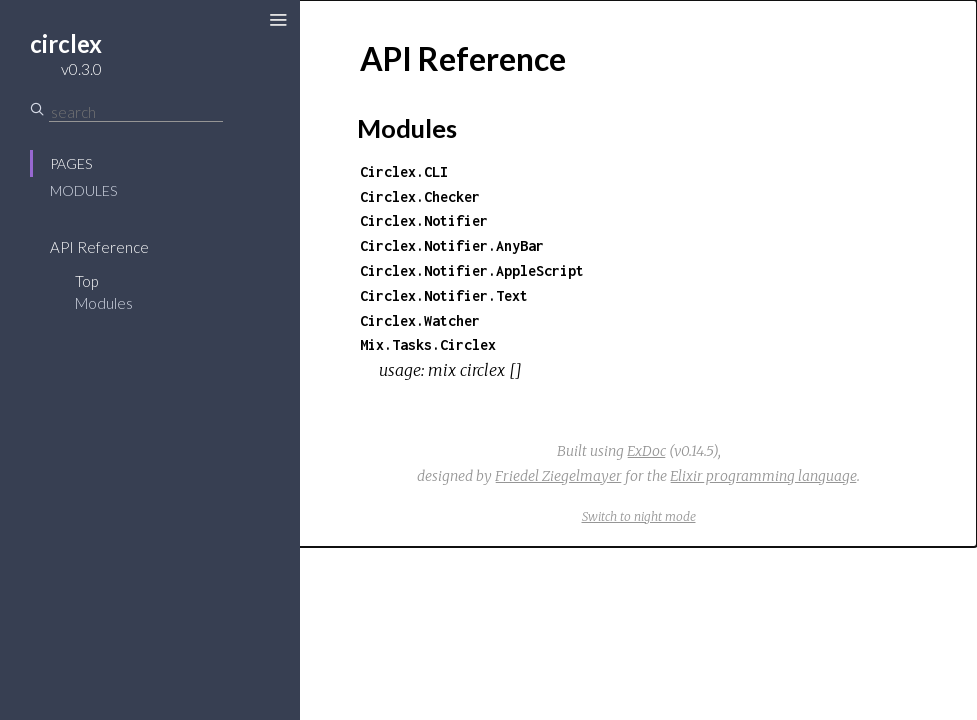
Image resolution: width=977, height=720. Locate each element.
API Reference (99, 247)
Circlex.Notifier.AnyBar (452, 245)
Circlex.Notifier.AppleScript (472, 270)
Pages (71, 163)
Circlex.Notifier (424, 220)
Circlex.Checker (420, 196)
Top (86, 281)
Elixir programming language (763, 476)
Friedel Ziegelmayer (558, 476)
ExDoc (646, 451)
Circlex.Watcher (420, 320)
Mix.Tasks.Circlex (428, 344)
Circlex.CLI (404, 171)
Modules (83, 190)
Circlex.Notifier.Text (444, 295)
